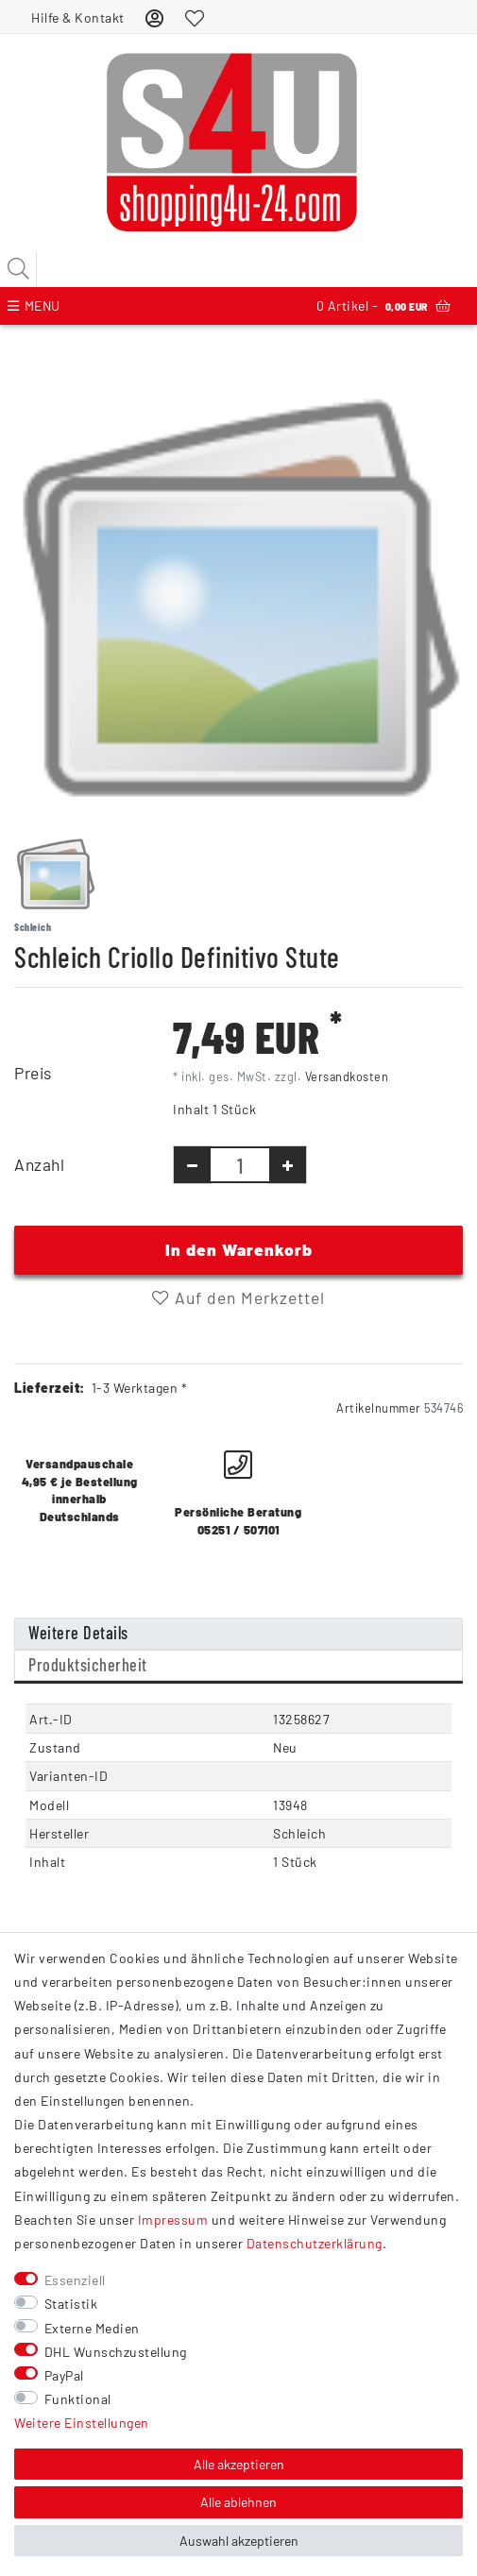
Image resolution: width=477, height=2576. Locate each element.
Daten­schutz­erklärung (315, 2243)
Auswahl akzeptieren (238, 2541)
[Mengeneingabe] (240, 1164)
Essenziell (75, 2280)
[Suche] (19, 269)
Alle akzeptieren (239, 2464)
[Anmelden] (155, 17)
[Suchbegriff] (238, 269)
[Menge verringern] (192, 1164)
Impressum (173, 2220)
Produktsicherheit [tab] (87, 1664)
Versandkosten (347, 1076)
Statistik (71, 2304)
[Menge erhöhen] (287, 1164)
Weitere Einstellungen (81, 2423)
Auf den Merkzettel (238, 1297)
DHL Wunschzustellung (115, 2352)
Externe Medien (92, 2328)
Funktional (77, 2399)
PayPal (64, 2375)
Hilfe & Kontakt (78, 17)
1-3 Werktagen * (140, 1388)
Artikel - (383, 305)
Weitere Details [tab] (78, 1632)
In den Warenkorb (239, 1249)
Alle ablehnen (238, 2502)
